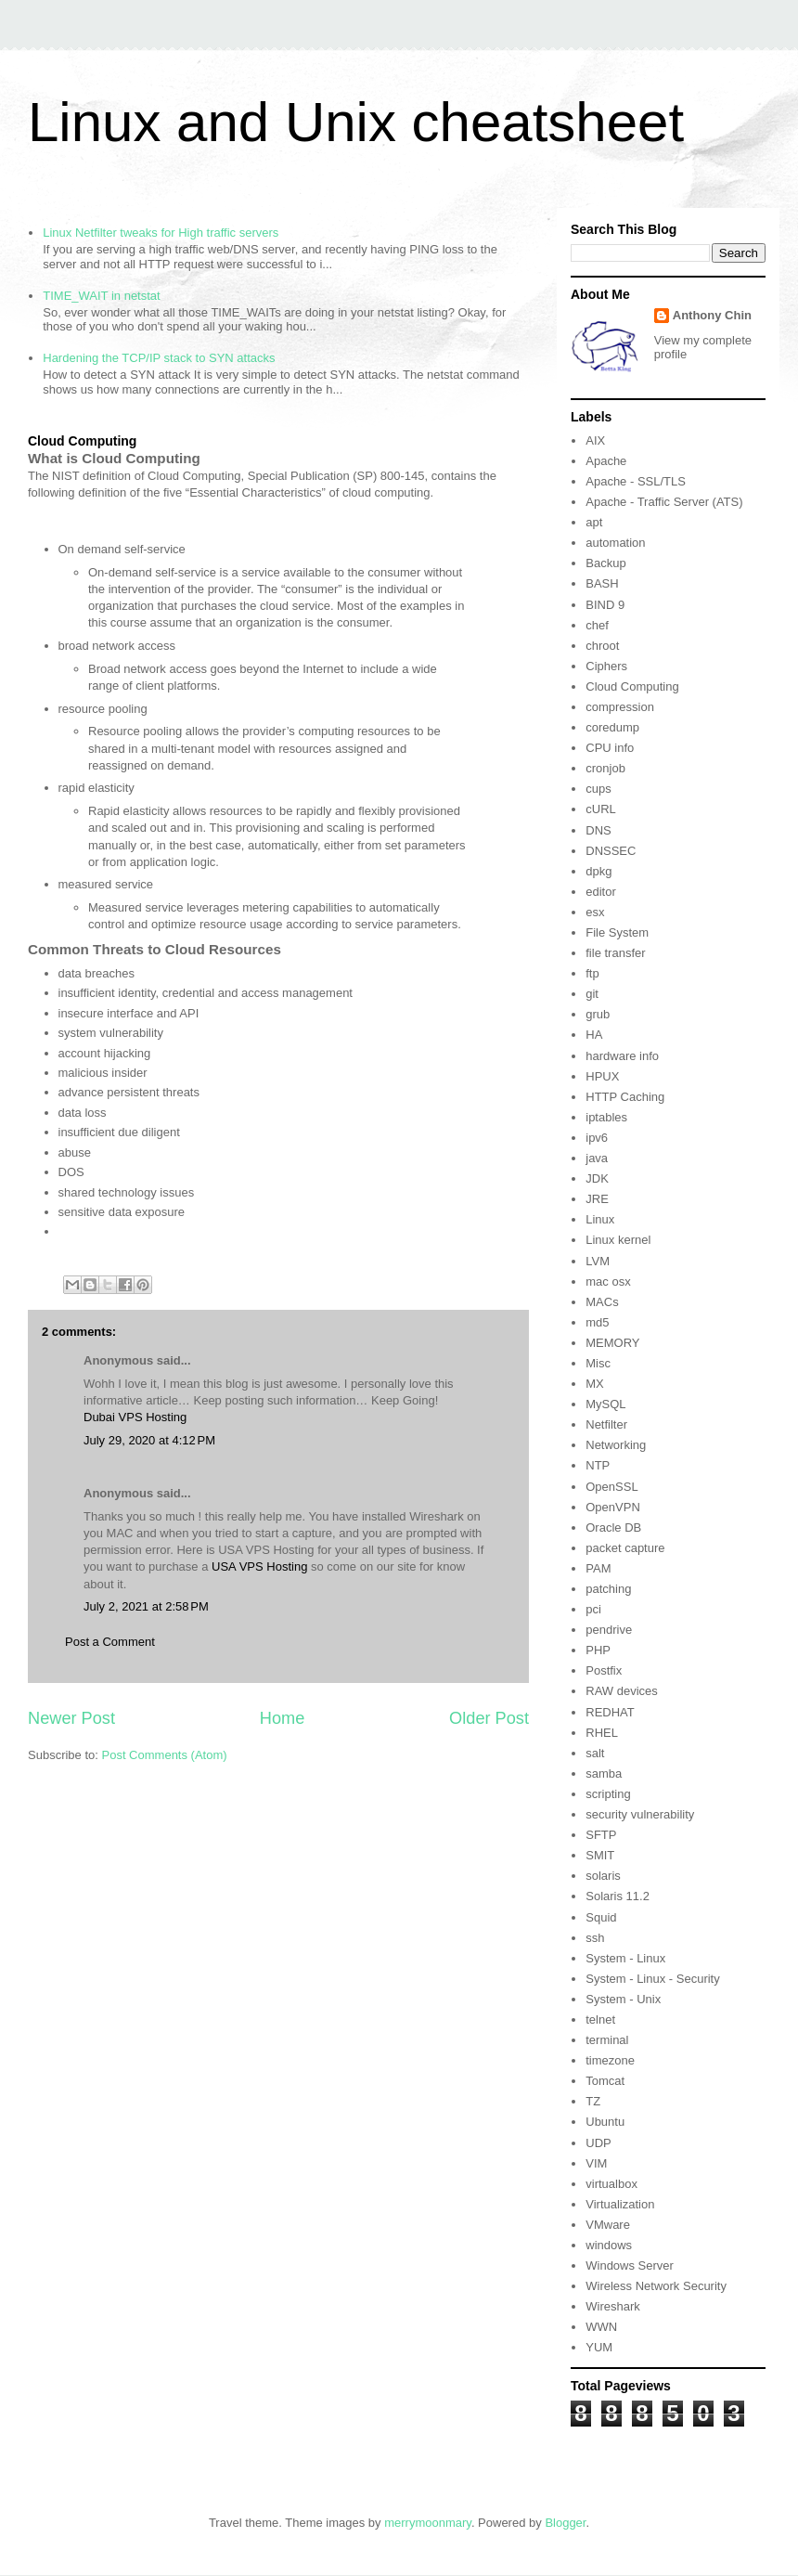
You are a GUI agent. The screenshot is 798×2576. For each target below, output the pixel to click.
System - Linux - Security (653, 1979)
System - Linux (625, 1958)
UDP (598, 2143)
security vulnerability (640, 1814)
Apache (606, 461)
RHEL (602, 1733)
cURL (601, 809)
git (592, 994)
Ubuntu (605, 2122)
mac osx (608, 1281)
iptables (606, 1117)
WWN (601, 2327)
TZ (593, 2101)
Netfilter (606, 1424)
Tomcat (605, 2081)
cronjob (605, 768)
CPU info (610, 748)
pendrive (609, 1630)
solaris (603, 1876)
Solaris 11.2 (618, 1896)
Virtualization (620, 2204)
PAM (598, 1568)
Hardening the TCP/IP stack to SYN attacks (159, 358)
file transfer (615, 953)
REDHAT (610, 1712)
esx (595, 912)
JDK (597, 1178)
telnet (600, 2019)
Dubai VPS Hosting (135, 1417)
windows (609, 2245)
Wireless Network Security (656, 2286)
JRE (597, 1199)
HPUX (602, 1076)
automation (615, 543)
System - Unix (623, 1999)
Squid (601, 1917)
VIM (596, 2163)
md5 (597, 1322)
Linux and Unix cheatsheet (356, 122)
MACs (602, 1302)
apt (594, 522)
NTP (598, 1465)
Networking (616, 1445)
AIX (595, 440)
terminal (607, 2040)
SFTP (601, 1835)
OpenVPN (613, 1507)
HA (594, 1035)
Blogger (565, 2523)
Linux (600, 1219)
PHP (598, 1650)
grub (598, 1014)
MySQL (605, 1404)
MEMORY (612, 1343)
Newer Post (71, 1718)
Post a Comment (110, 1642)
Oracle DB (613, 1527)
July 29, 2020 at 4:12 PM (149, 1440)
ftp (592, 973)
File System (617, 932)
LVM (598, 1261)
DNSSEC (611, 851)
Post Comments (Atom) (164, 1755)
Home (282, 1718)
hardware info (622, 1056)
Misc (598, 1363)
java (597, 1158)
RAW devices (622, 1691)
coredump (612, 727)
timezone (610, 2060)
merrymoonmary (427, 2523)
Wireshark (613, 2306)
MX (595, 1384)
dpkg (598, 871)
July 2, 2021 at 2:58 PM (146, 1606)
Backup (605, 563)
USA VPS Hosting (259, 1566)
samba (604, 1773)
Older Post (489, 1718)
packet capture (625, 1548)
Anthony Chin (712, 315)
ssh (595, 1938)
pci (593, 1609)
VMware (608, 2225)
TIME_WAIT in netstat (101, 296)
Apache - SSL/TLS (636, 481)
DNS (598, 830)
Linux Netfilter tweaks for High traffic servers (160, 232)
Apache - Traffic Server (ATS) (664, 502)
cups (598, 789)
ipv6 (597, 1138)
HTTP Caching (625, 1097)
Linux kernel (618, 1240)
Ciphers (606, 666)
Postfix (604, 1670)
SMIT (600, 1855)
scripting (608, 1794)
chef (597, 625)
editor (601, 892)
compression (620, 707)
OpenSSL (611, 1487)
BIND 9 (605, 605)
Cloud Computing (632, 686)
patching (608, 1589)
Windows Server (630, 2265)
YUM (599, 2347)
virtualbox (611, 2184)
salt (595, 1753)
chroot (602, 646)
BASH (602, 583)
